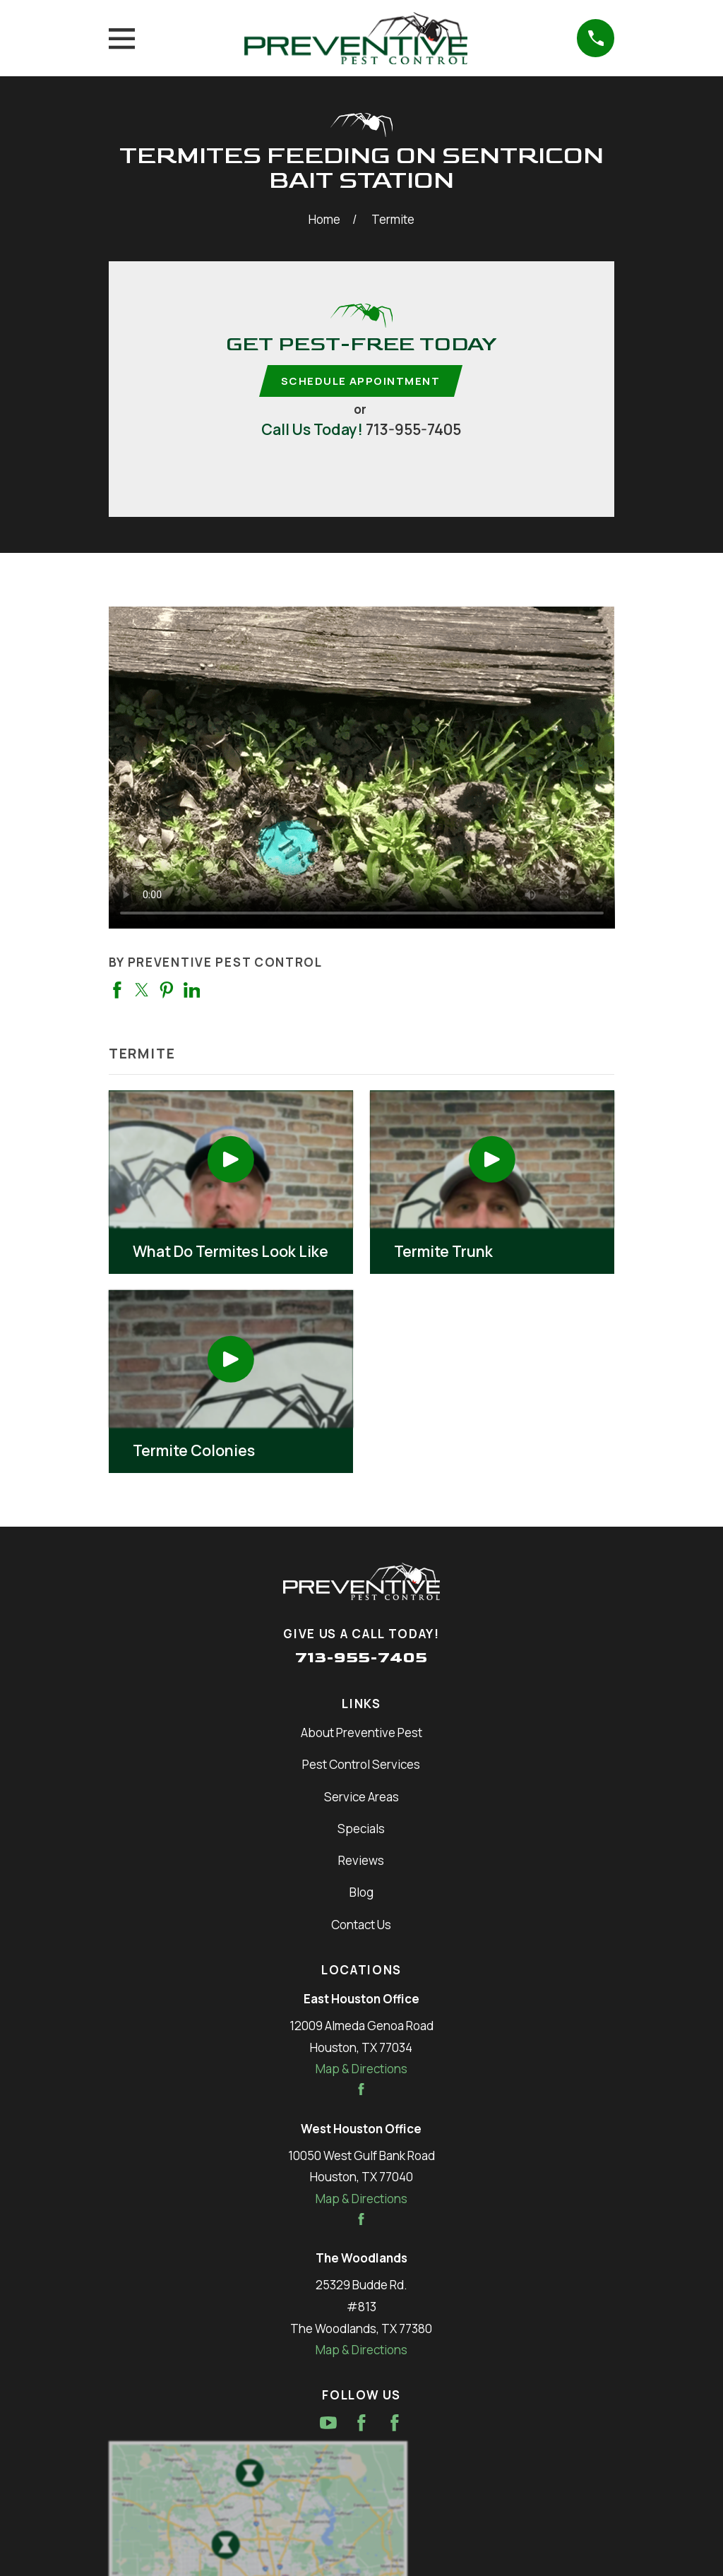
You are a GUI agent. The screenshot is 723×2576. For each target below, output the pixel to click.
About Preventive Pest (361, 1734)
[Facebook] (361, 2424)
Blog (361, 1893)
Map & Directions (361, 2070)
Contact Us (361, 1925)
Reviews (361, 1862)
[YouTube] (328, 2424)
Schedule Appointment (361, 381)
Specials (361, 1830)
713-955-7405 (413, 429)
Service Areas (361, 1797)
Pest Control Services (361, 1766)
